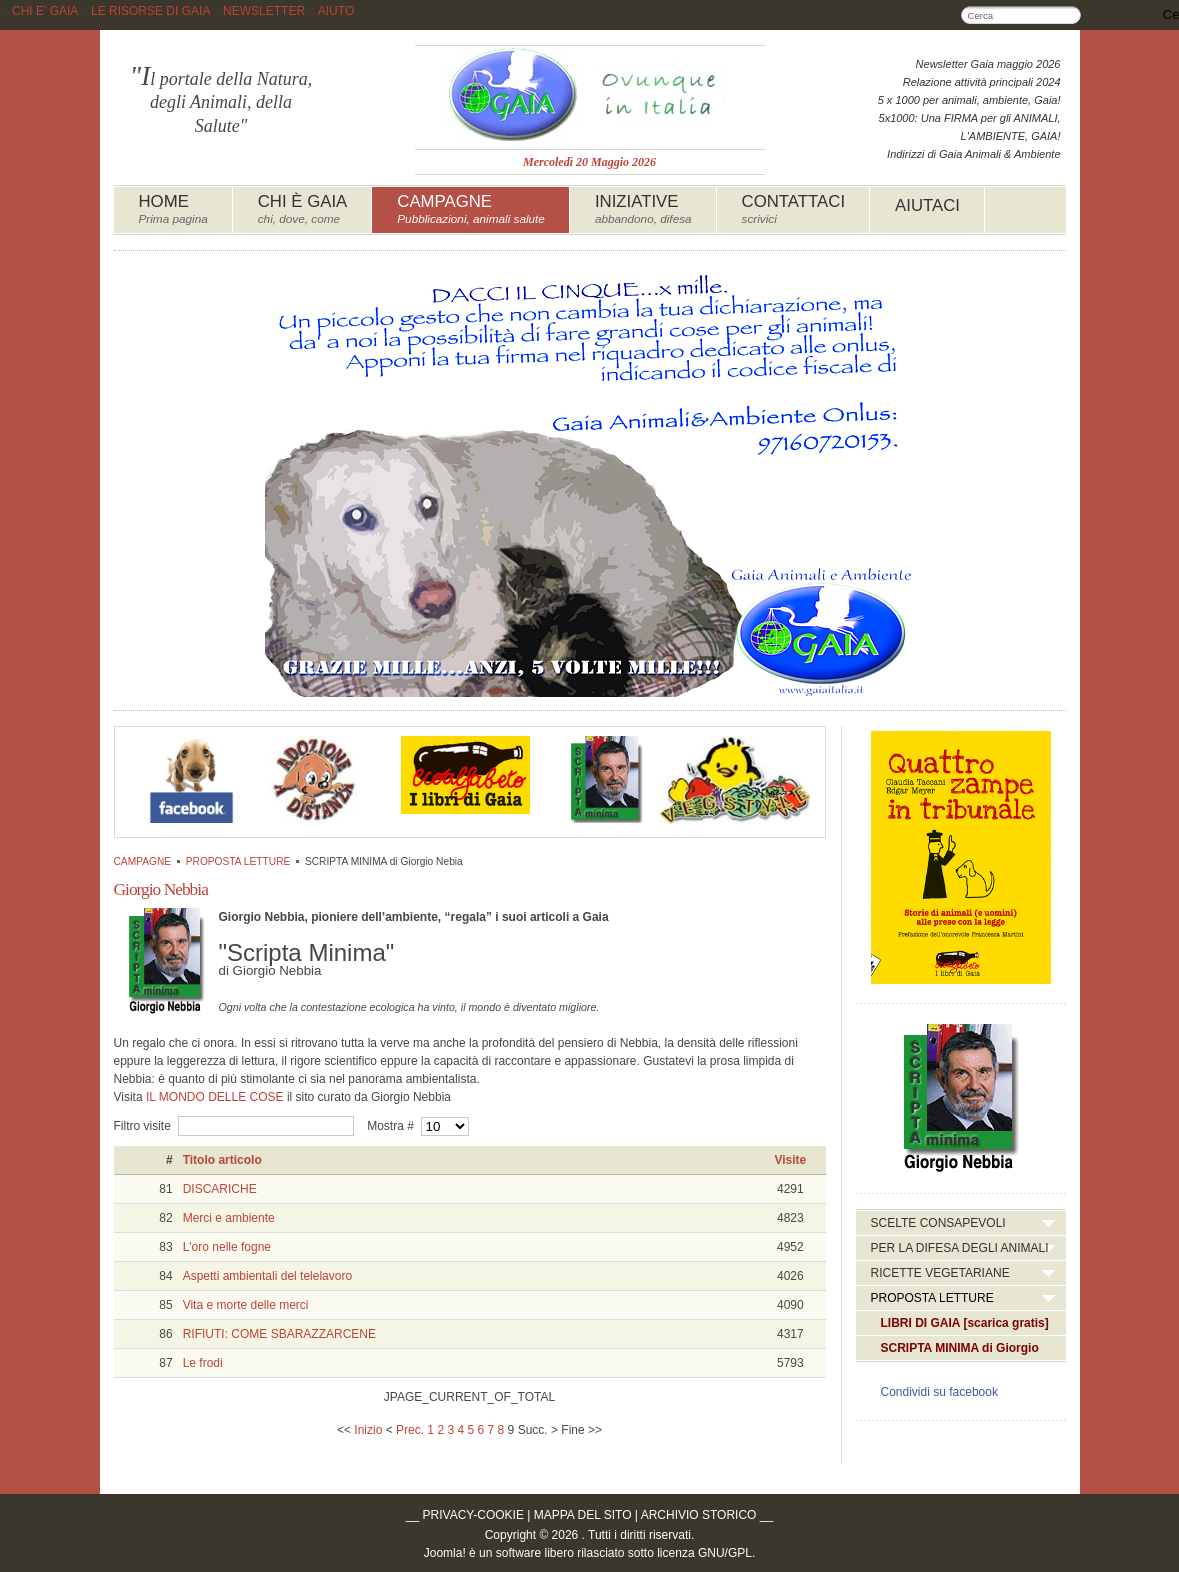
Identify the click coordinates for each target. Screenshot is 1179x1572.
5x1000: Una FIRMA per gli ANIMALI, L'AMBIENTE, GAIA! (970, 127)
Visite (790, 1160)
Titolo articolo (222, 1160)
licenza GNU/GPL (704, 1553)
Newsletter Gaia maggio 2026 (988, 64)
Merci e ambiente (229, 1218)
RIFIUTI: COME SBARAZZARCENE (279, 1334)
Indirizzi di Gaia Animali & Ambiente (973, 154)
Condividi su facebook (939, 1392)
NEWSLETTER (264, 11)
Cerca (1072, 15)
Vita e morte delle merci (246, 1305)
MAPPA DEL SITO (583, 1515)
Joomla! (445, 1553)
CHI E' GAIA (45, 11)
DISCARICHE (220, 1189)
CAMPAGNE (143, 861)
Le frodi (203, 1363)
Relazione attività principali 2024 (982, 82)
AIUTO (336, 11)
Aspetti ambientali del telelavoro (267, 1276)
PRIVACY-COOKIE (473, 1515)
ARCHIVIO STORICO (699, 1515)
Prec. (410, 1430)
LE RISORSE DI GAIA (150, 11)
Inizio (368, 1430)
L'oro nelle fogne (227, 1247)
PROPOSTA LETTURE (238, 861)
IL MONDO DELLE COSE (215, 1097)
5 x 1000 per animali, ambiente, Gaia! (969, 100)
